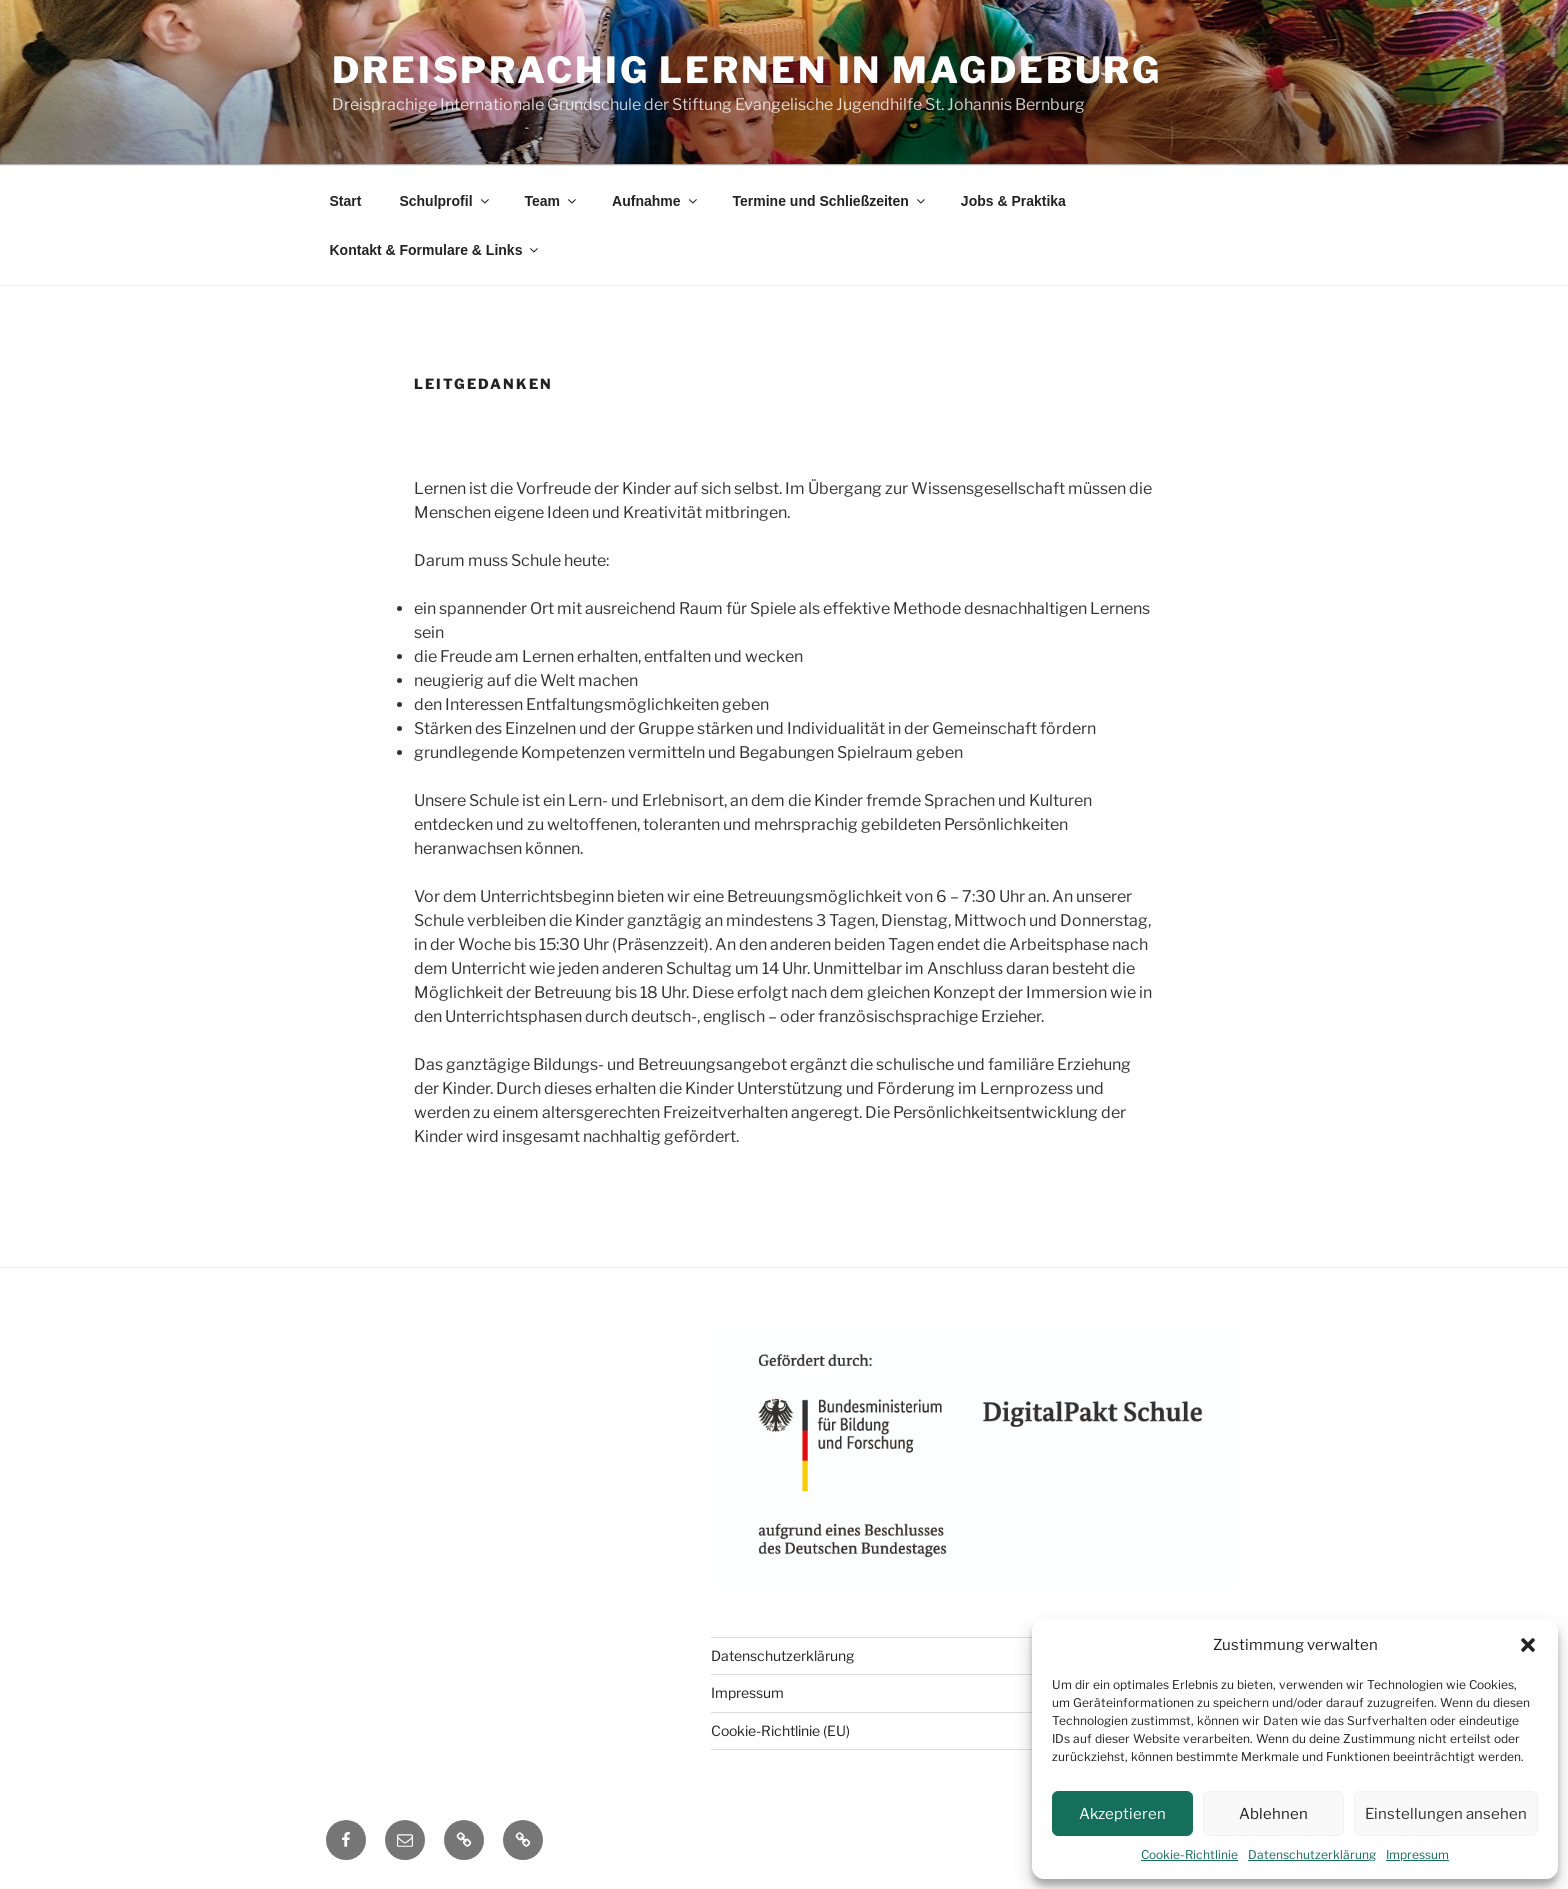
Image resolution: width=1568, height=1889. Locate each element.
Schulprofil (445, 201)
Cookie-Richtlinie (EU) (780, 1730)
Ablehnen (1273, 1814)
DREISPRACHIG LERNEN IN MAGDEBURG (747, 70)
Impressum (1417, 1854)
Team (552, 201)
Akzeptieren (1122, 1814)
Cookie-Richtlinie (1189, 1854)
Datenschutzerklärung (1312, 1854)
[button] (1528, 1645)
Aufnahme (655, 201)
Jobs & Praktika (1013, 201)
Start (346, 201)
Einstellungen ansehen (1446, 1814)
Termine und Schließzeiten (830, 201)
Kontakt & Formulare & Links (436, 250)
